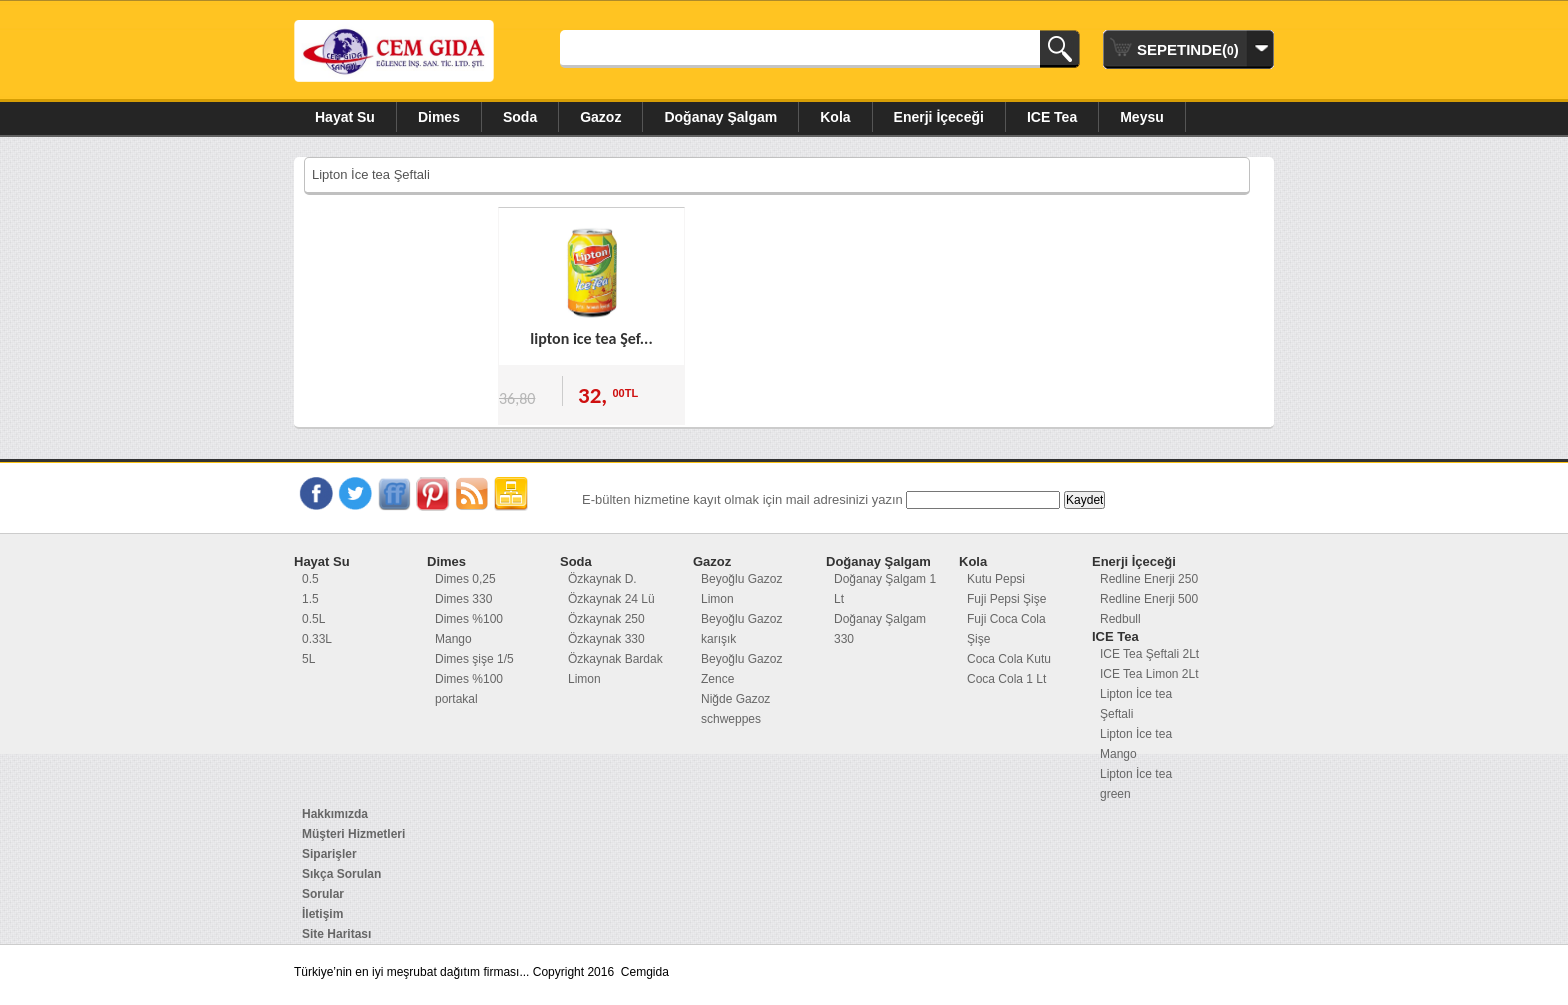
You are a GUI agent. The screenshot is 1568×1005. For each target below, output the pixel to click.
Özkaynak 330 (606, 639)
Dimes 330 (463, 599)
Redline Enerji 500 (1149, 599)
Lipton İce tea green (1136, 784)
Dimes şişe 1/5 (474, 659)
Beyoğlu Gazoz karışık (741, 629)
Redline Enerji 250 (1149, 579)
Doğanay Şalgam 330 (880, 629)
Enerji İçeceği (939, 117)
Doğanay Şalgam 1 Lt (885, 589)
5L (308, 659)
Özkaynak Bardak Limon (615, 669)
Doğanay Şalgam (720, 117)
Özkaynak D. (602, 579)
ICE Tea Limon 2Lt (1149, 674)
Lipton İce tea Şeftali (1136, 704)
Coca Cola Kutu (1009, 659)
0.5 (310, 579)
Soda (520, 117)
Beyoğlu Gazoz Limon (741, 589)
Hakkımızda (335, 814)
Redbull (1120, 619)
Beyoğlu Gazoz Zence (741, 669)
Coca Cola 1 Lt (1006, 679)
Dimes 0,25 (465, 579)
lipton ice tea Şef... (591, 338)
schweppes (731, 719)
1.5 (310, 599)
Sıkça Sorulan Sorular (341, 884)
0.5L (313, 619)
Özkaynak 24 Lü (611, 599)
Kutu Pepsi (996, 579)
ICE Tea (1052, 117)
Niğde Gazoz (735, 699)
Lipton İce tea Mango (1136, 744)
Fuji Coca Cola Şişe (1006, 629)
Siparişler (329, 854)
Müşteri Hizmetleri (353, 834)
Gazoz (600, 117)
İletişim (322, 914)
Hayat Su (345, 117)
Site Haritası (336, 934)
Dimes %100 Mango (469, 629)
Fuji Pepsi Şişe (1006, 599)
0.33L (317, 639)
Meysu (1142, 117)
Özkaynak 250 (606, 619)
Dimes (439, 117)
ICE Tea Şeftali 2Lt (1149, 654)
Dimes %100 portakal (469, 689)
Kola (835, 117)
